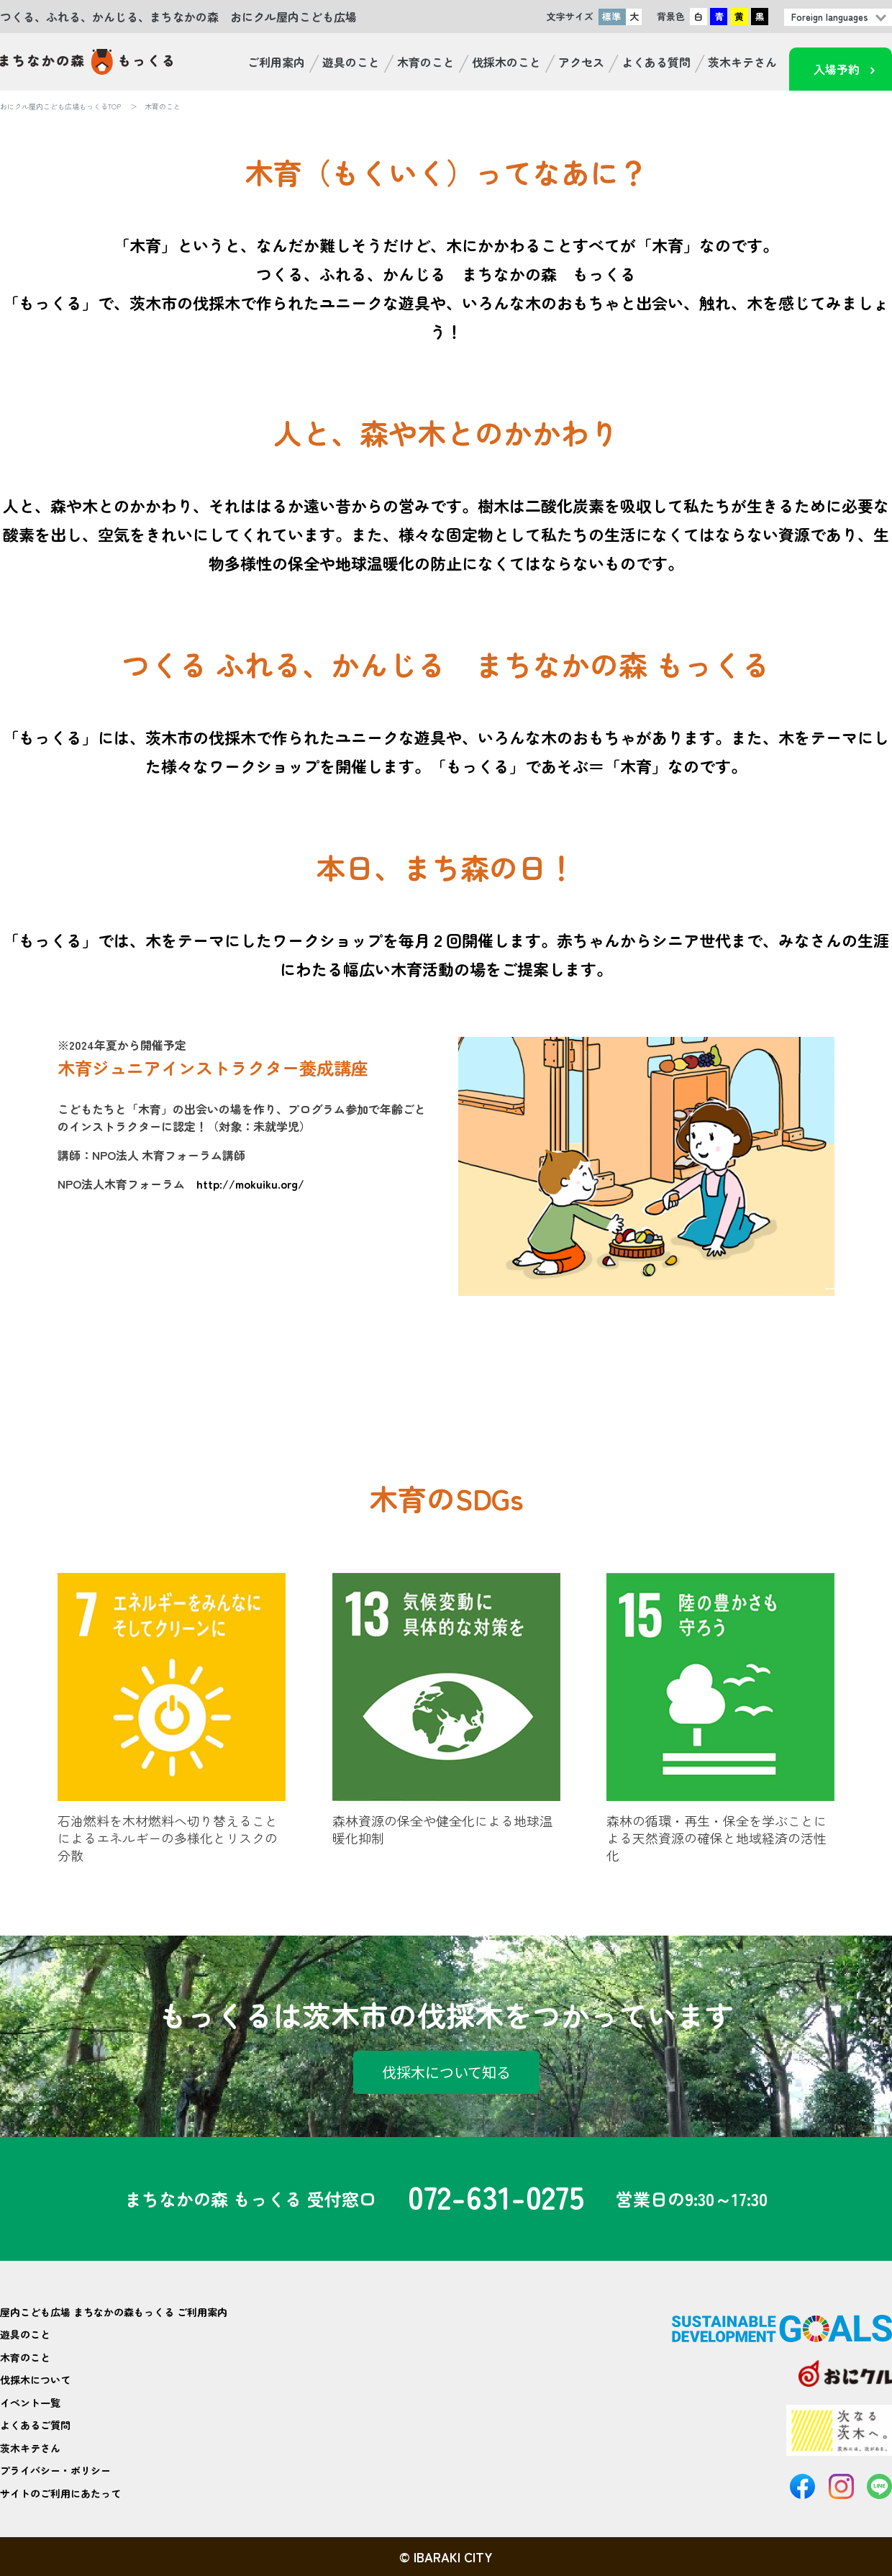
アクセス (581, 62)
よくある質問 (656, 62)
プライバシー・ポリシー (55, 2470)
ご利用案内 (276, 62)
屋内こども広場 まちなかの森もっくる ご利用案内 (113, 2312)
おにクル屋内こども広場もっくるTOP (60, 106)
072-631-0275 (496, 2199)
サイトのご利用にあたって (60, 2493)
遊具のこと (351, 62)
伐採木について (35, 2379)
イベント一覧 (30, 2402)
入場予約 (837, 69)
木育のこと (426, 62)
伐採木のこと (506, 62)
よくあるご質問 (35, 2425)
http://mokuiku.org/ (250, 1183)
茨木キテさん (742, 62)
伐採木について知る (446, 2072)
